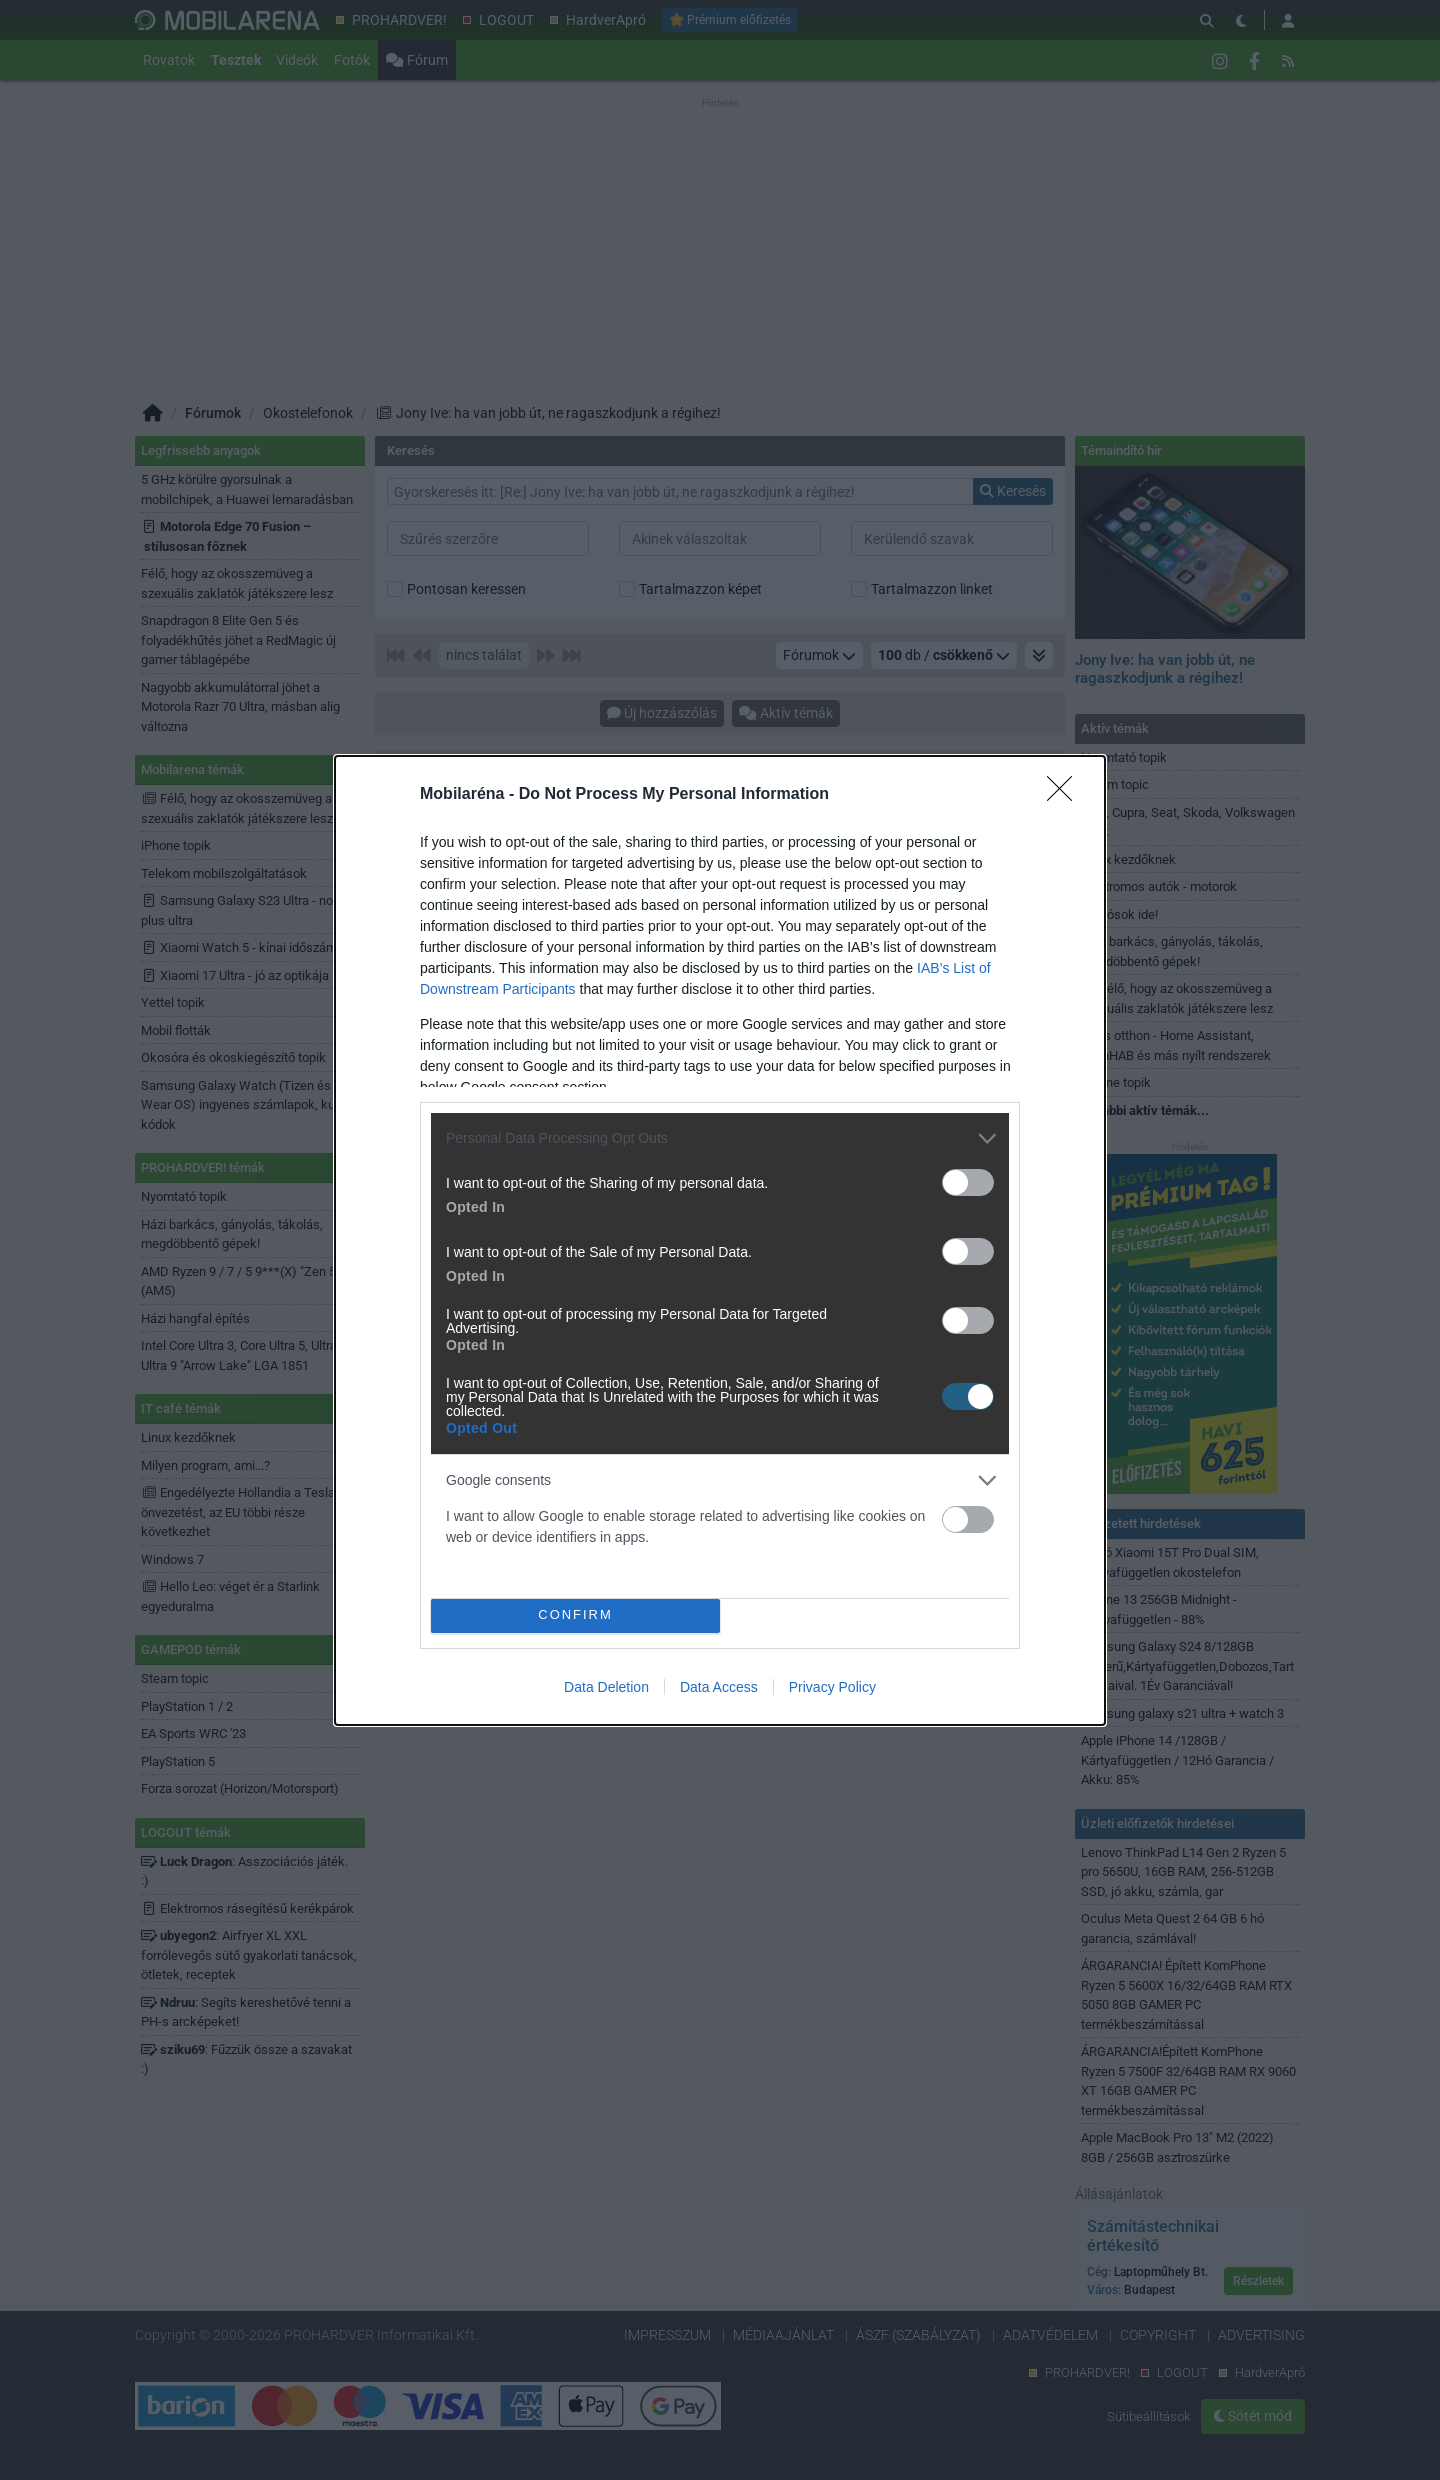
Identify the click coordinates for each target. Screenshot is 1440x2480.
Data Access (719, 1687)
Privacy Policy (832, 1687)
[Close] (1066, 795)
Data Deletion (606, 1687)
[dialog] (720, 1240)
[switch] (968, 1182)
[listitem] (720, 1138)
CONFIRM (575, 1615)
